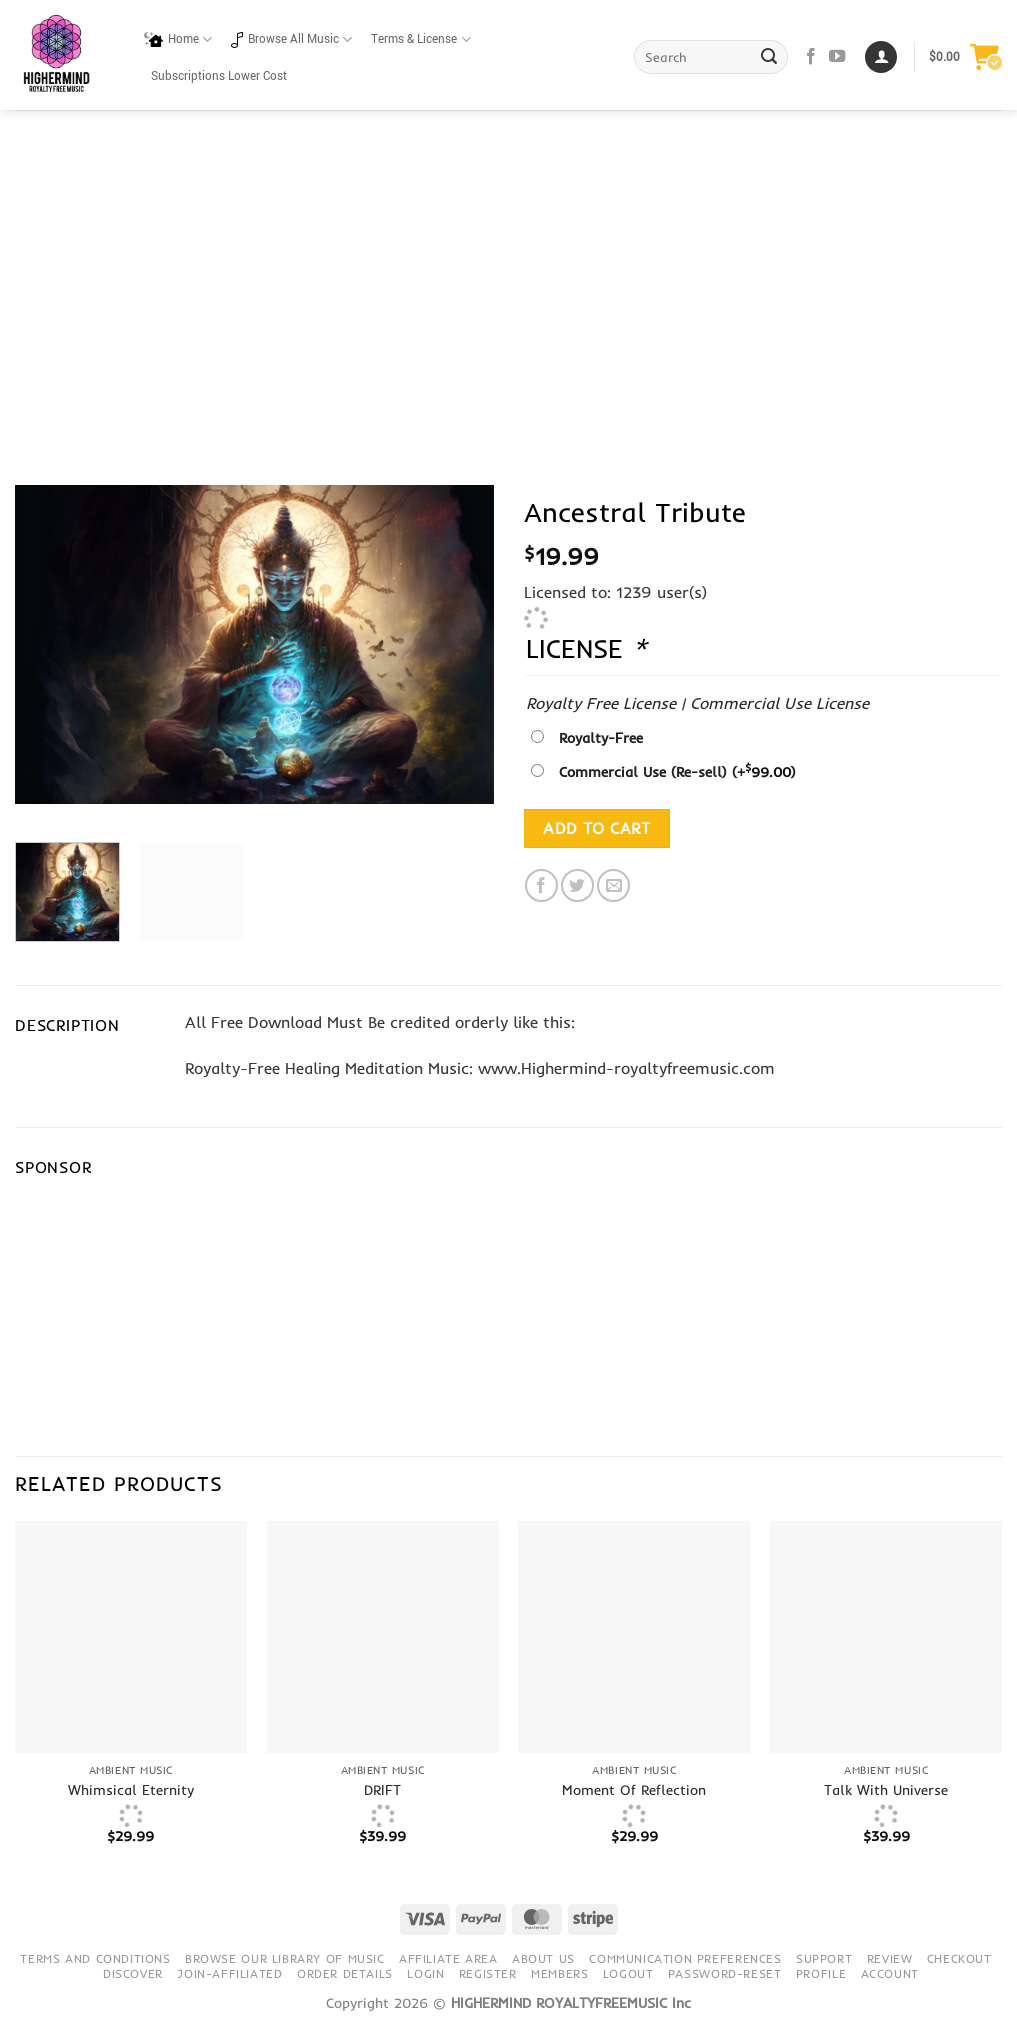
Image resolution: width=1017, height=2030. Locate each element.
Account (890, 1973)
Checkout (959, 1958)
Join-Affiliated (229, 1973)
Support (824, 1958)
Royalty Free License (601, 703)
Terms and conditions (95, 1958)
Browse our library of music (285, 1958)
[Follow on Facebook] (811, 57)
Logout (628, 1973)
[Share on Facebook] (541, 885)
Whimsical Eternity (131, 1790)
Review (890, 1958)
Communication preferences (685, 1958)
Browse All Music (291, 39)
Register (488, 1973)
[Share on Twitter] (577, 885)
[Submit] (770, 57)
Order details (345, 1973)
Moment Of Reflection (634, 1790)
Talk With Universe (886, 1790)
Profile (821, 1973)
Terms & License (420, 39)
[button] (965, 57)
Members (559, 1973)
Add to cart (596, 828)
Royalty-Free (601, 738)
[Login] (881, 57)
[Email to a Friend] (613, 885)
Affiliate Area (448, 1958)
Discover (133, 1973)
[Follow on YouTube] (837, 57)
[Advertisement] (508, 260)
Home (178, 39)
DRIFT (382, 1790)
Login (425, 1973)
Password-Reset (725, 1973)
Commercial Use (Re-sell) (677, 772)
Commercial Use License (779, 703)
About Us (543, 1958)
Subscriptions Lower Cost (219, 76)
